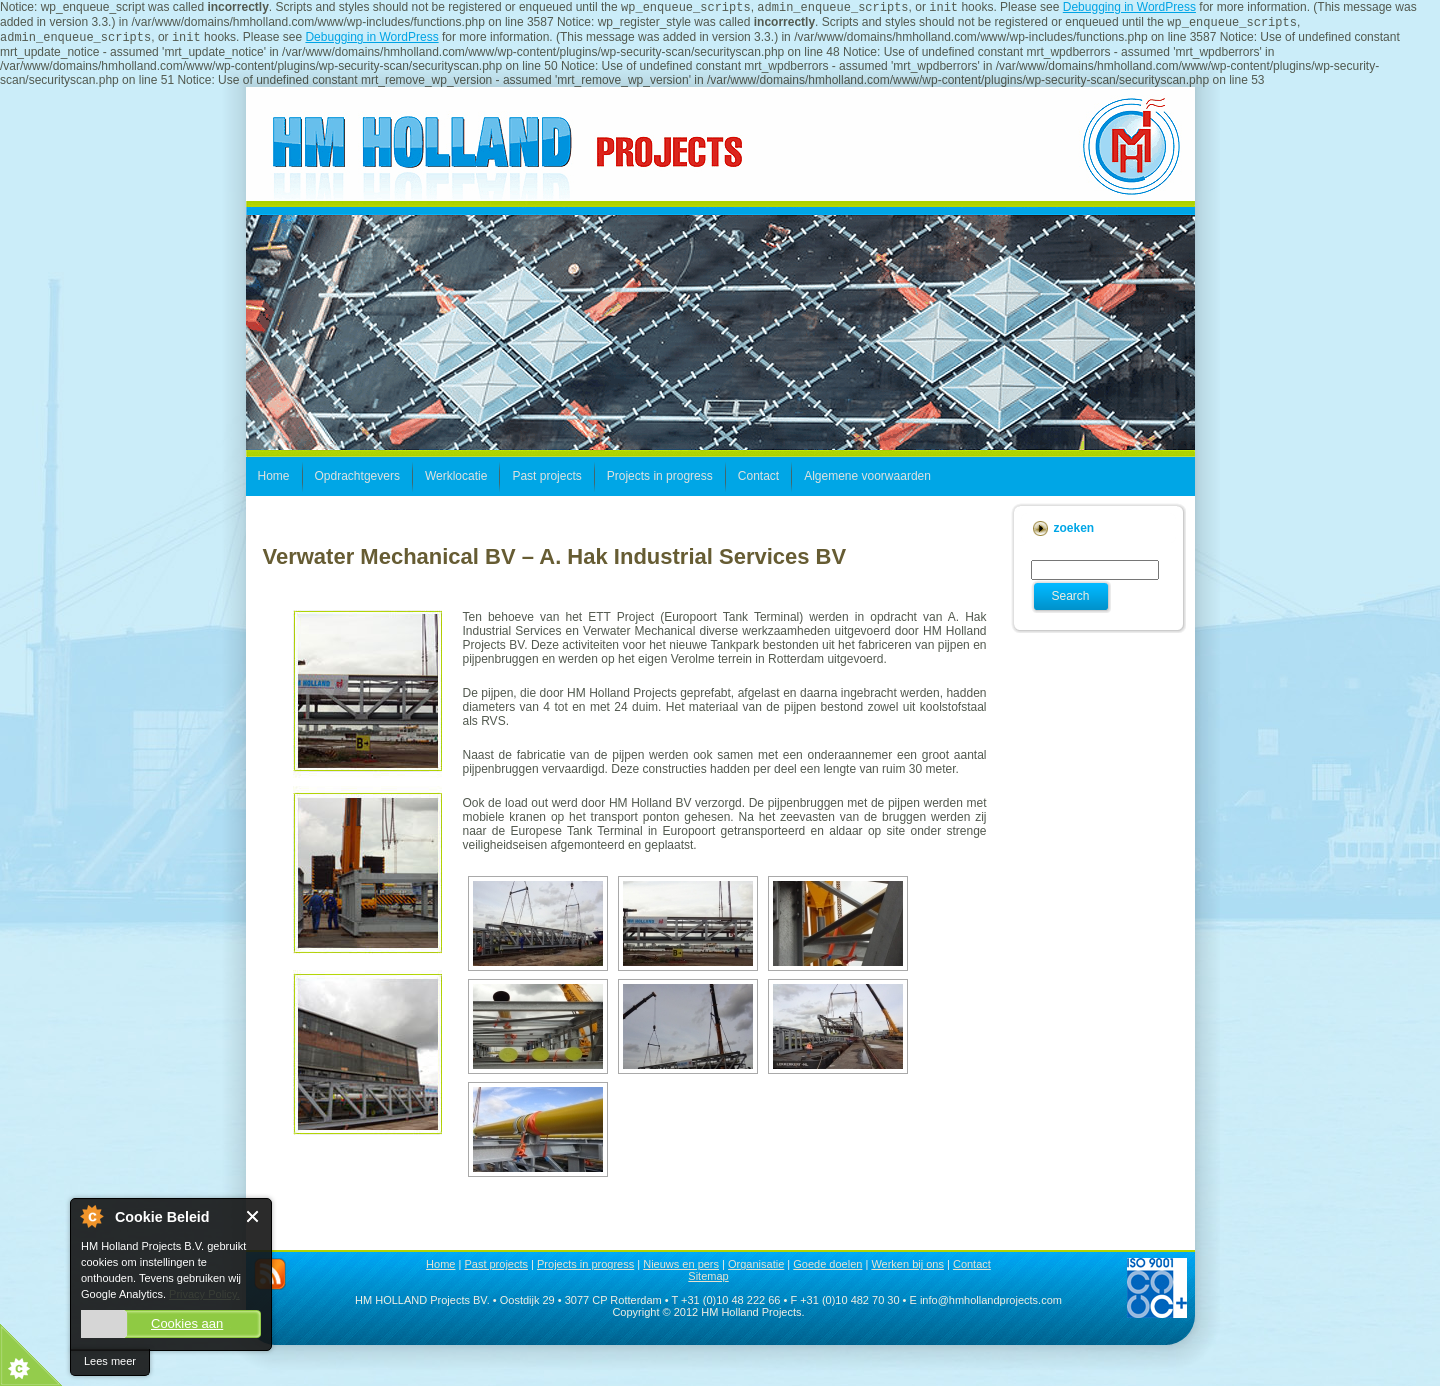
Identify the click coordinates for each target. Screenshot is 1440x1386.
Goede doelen (827, 1270)
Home (440, 1270)
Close (253, 1216)
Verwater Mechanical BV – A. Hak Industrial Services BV (555, 562)
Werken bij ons (907, 1270)
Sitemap (708, 1282)
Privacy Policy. (204, 1294)
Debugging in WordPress (1129, 9)
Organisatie (756, 1270)
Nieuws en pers (681, 1270)
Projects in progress (585, 1270)
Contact (972, 1270)
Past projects (496, 1270)
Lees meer (110, 1361)
